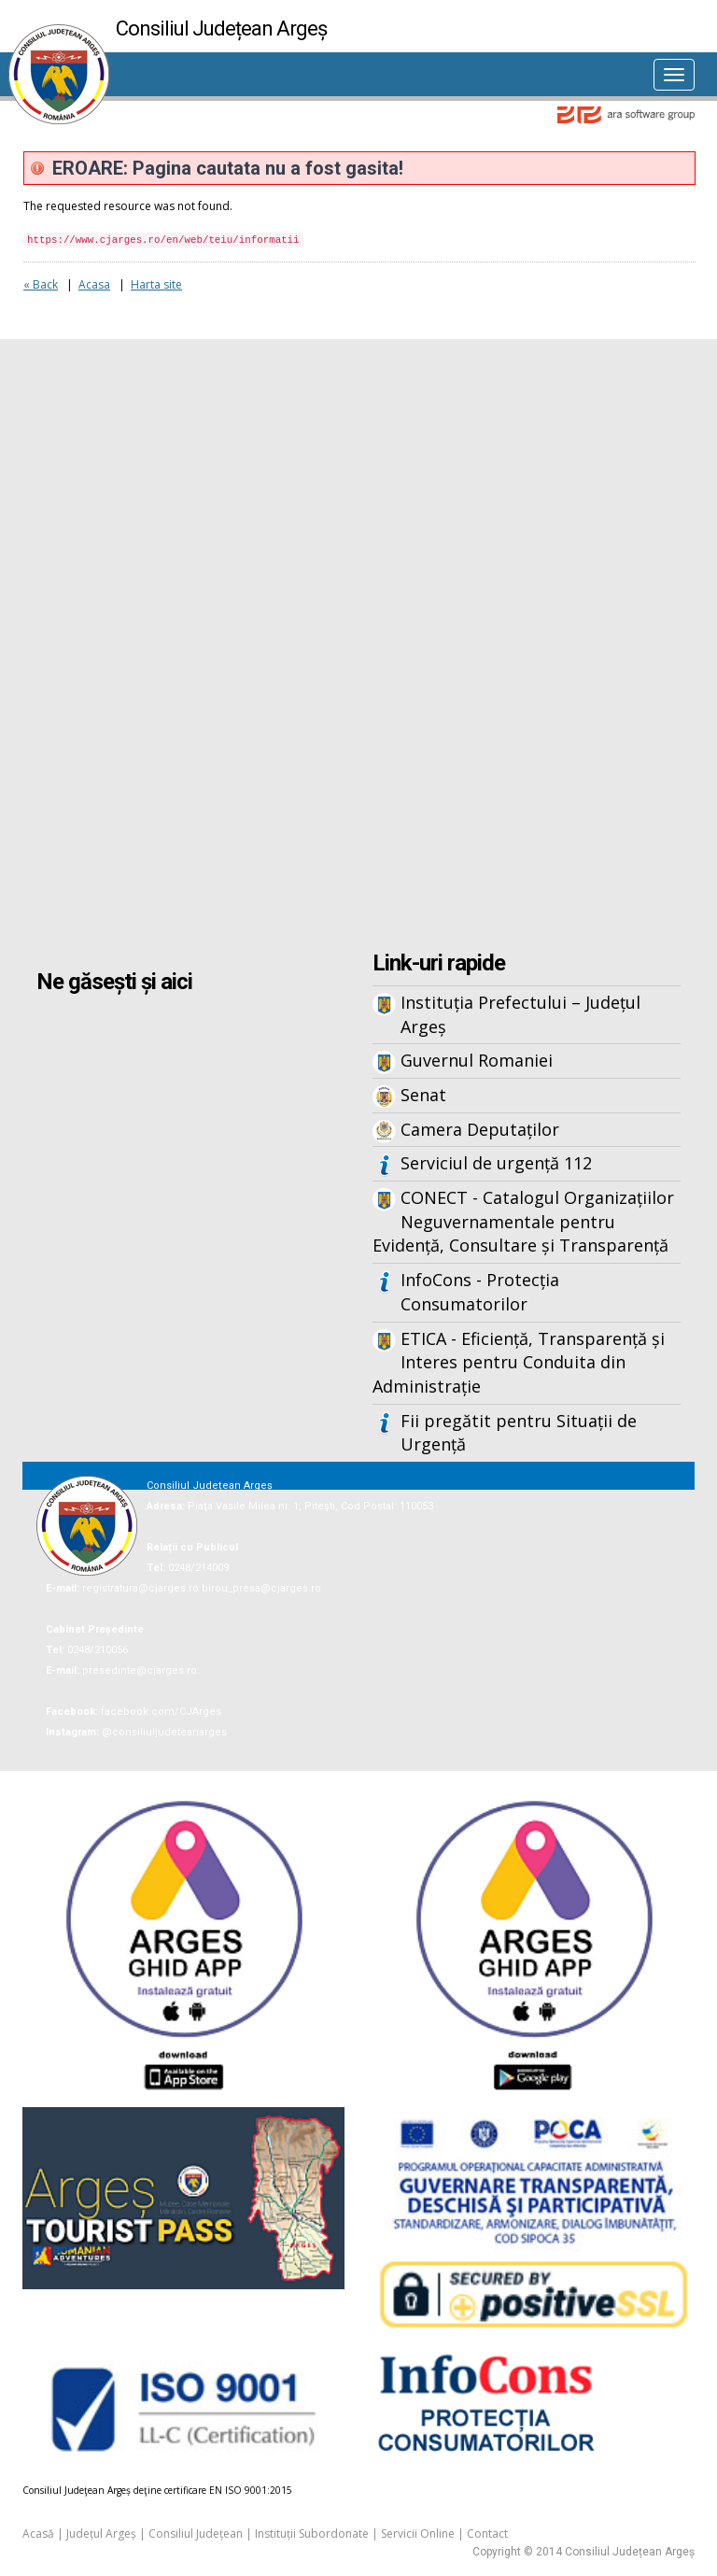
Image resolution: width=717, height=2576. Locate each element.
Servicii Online (418, 2533)
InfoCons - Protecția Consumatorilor (480, 1291)
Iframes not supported (358, 647)
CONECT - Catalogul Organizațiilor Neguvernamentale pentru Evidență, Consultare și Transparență (523, 1221)
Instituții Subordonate (312, 2533)
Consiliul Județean (195, 2533)
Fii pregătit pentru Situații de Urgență (519, 1432)
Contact (487, 2533)
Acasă (38, 2533)
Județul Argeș (101, 2533)
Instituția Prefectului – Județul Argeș (520, 1014)
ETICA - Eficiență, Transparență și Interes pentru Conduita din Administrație (519, 1362)
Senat (423, 1094)
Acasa (94, 284)
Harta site (156, 284)
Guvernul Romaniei (477, 1060)
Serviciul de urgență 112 (496, 1163)
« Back (40, 284)
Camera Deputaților (480, 1129)
